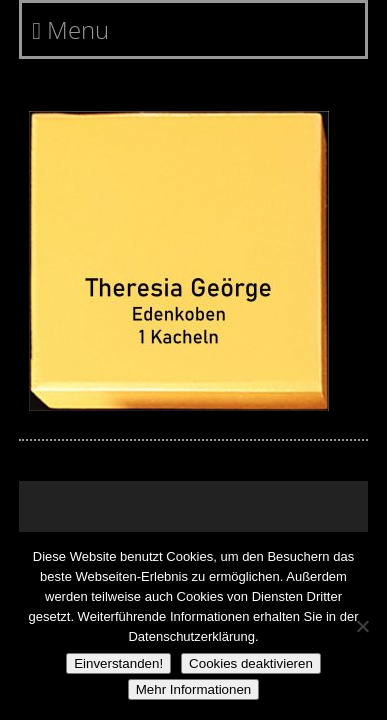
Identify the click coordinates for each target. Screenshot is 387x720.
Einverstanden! (118, 663)
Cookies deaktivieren (251, 663)
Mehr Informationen (194, 689)
